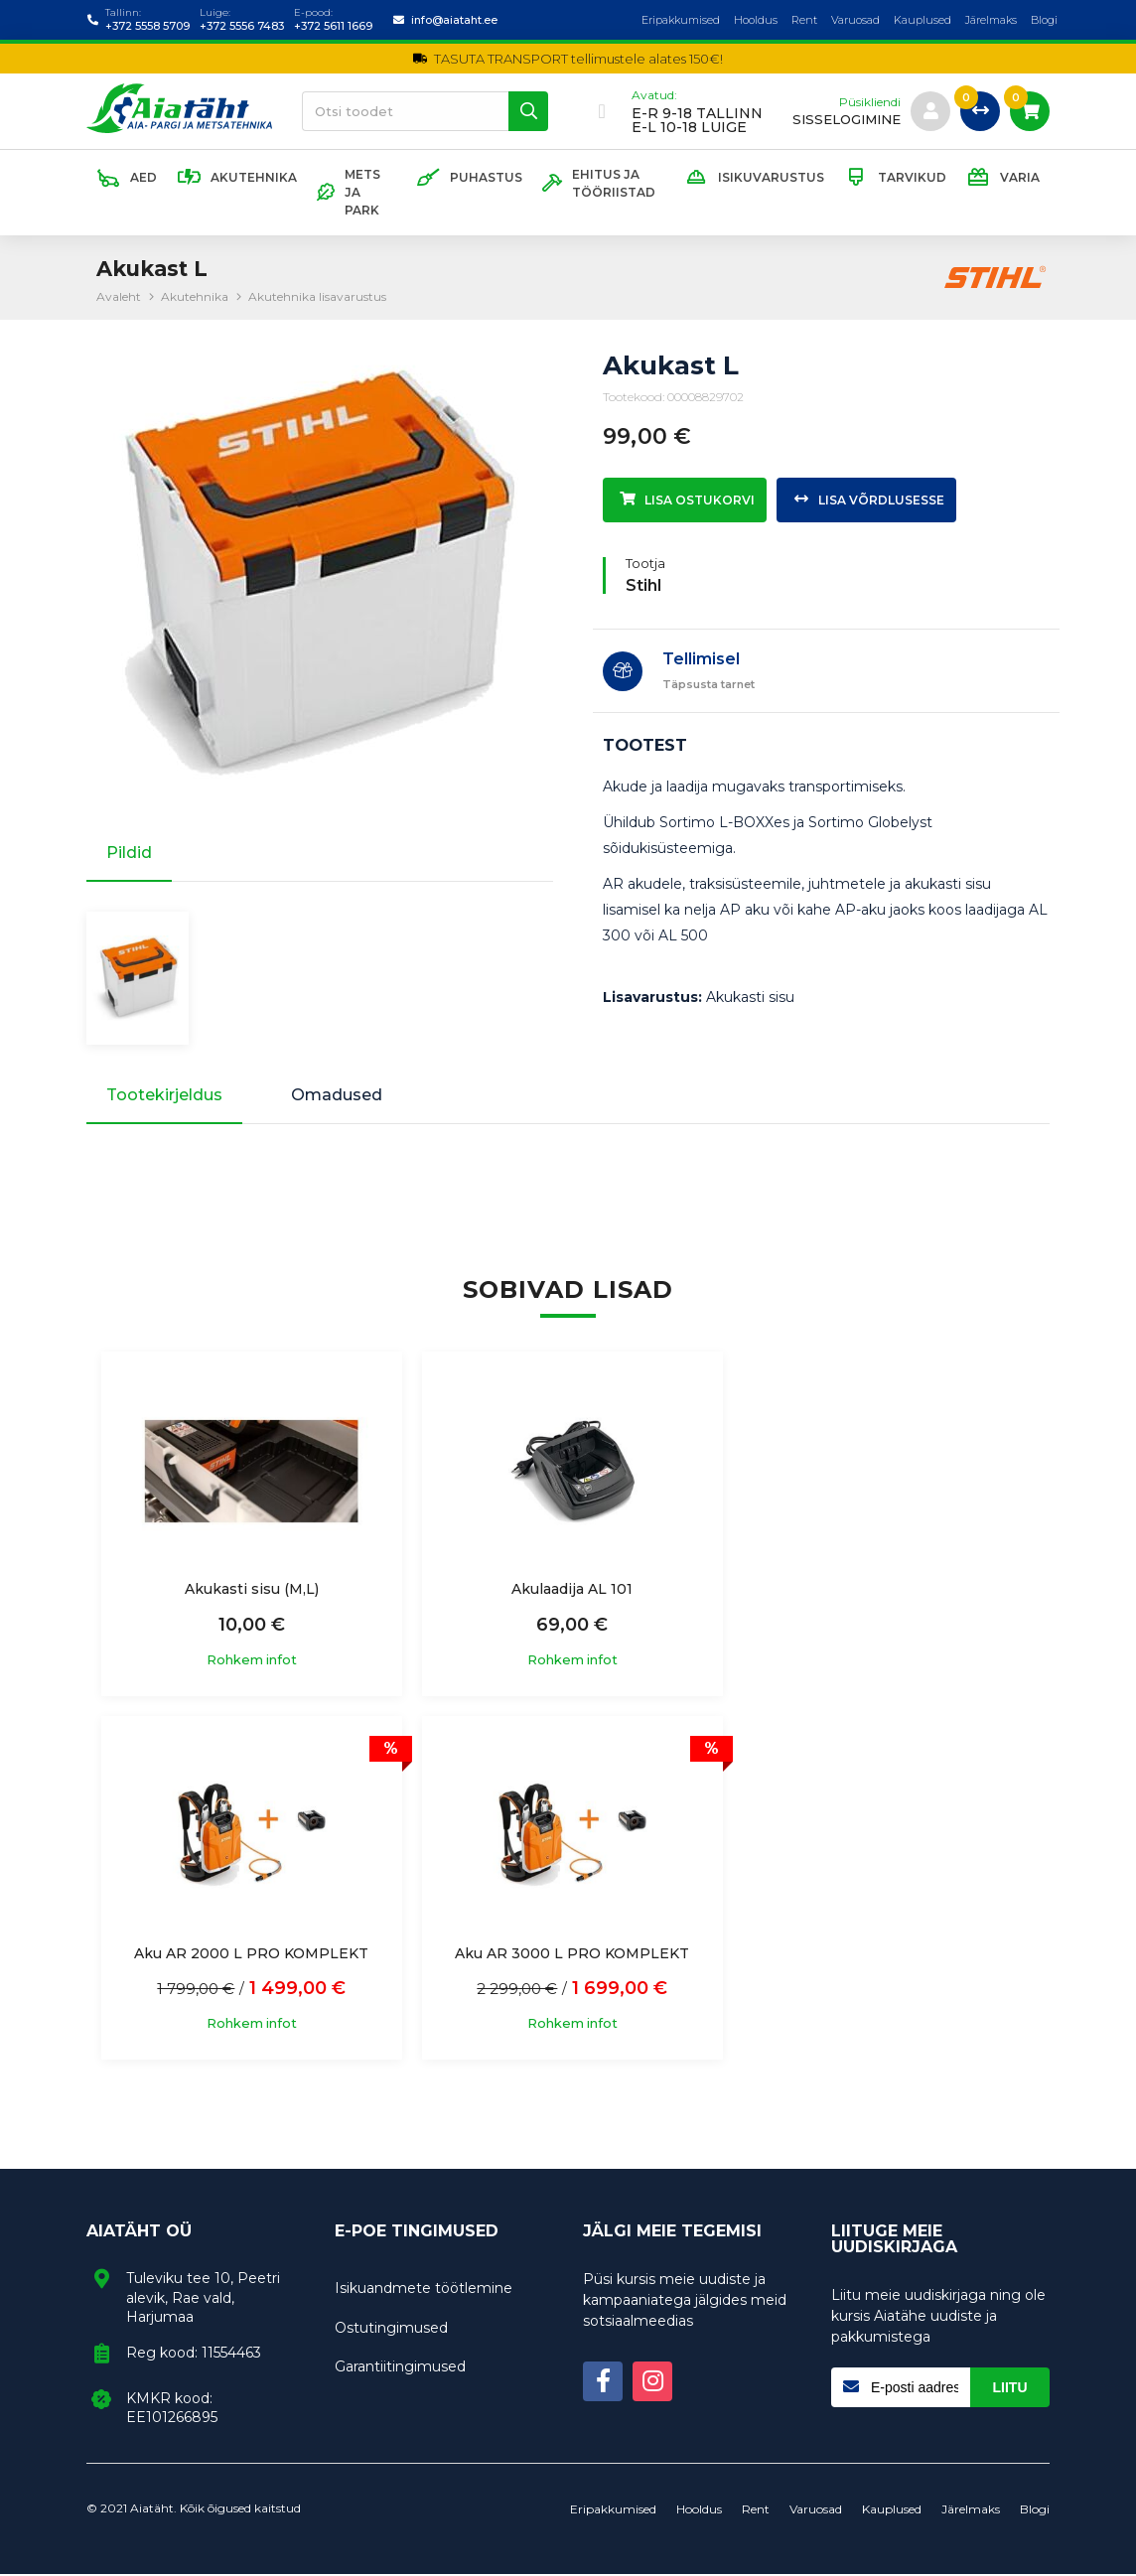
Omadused (337, 1096)
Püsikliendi (870, 102)
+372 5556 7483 (242, 26)
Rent (804, 20)
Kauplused (922, 20)
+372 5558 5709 (147, 26)
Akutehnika (194, 296)
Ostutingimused (391, 2330)
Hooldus (756, 20)
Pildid (129, 852)
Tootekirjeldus (164, 1096)
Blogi (1044, 20)
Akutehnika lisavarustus (317, 296)
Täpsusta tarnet (708, 684)
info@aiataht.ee (454, 20)
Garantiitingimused (400, 2369)
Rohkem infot (250, 1661)
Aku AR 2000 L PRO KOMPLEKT (886, 1591)
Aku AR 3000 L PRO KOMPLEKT (250, 1955)
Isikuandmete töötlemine (423, 2290)
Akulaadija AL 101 (568, 1591)
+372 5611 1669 (333, 26)
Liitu (1010, 2389)
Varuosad (855, 20)
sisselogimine (846, 119)
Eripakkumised (680, 20)
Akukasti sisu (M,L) (250, 1591)
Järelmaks (991, 20)
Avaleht (118, 296)
